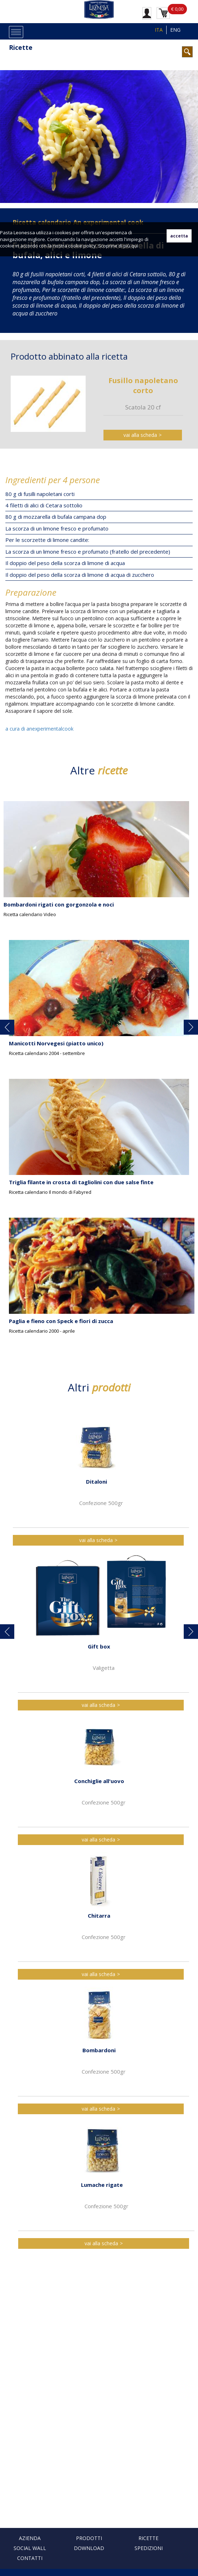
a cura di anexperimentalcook (39, 728)
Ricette (20, 47)
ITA (159, 29)
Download (89, 2548)
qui (134, 245)
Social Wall (30, 2548)
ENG (175, 29)
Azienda (30, 2538)
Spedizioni (148, 2548)
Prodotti (89, 2538)
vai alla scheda (140, 435)
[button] (7, 1027)
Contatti (29, 2558)
